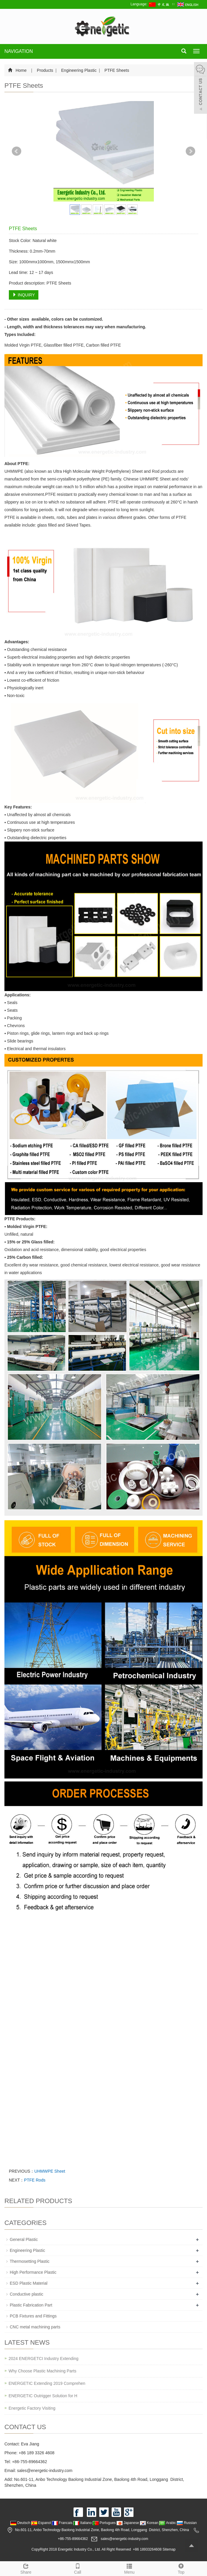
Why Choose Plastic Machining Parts (42, 2371)
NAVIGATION (18, 51)
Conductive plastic (26, 2294)
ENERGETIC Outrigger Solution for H (43, 2395)
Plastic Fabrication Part (31, 2305)
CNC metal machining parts (35, 2327)
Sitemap (168, 2549)
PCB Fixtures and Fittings (33, 2316)
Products (45, 70)
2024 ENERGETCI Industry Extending (44, 2358)
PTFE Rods (34, 2180)
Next (190, 151)
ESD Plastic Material (29, 2283)
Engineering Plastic (79, 70)
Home (21, 70)
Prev (16, 151)
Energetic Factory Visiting (32, 2408)
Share (26, 2568)
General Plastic (24, 2239)
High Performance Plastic (33, 2272)
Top (181, 2568)
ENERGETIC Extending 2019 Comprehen (47, 2383)
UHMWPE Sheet (49, 2171)
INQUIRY (23, 295)
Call (77, 2568)
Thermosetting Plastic (30, 2261)
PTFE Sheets (116, 70)
